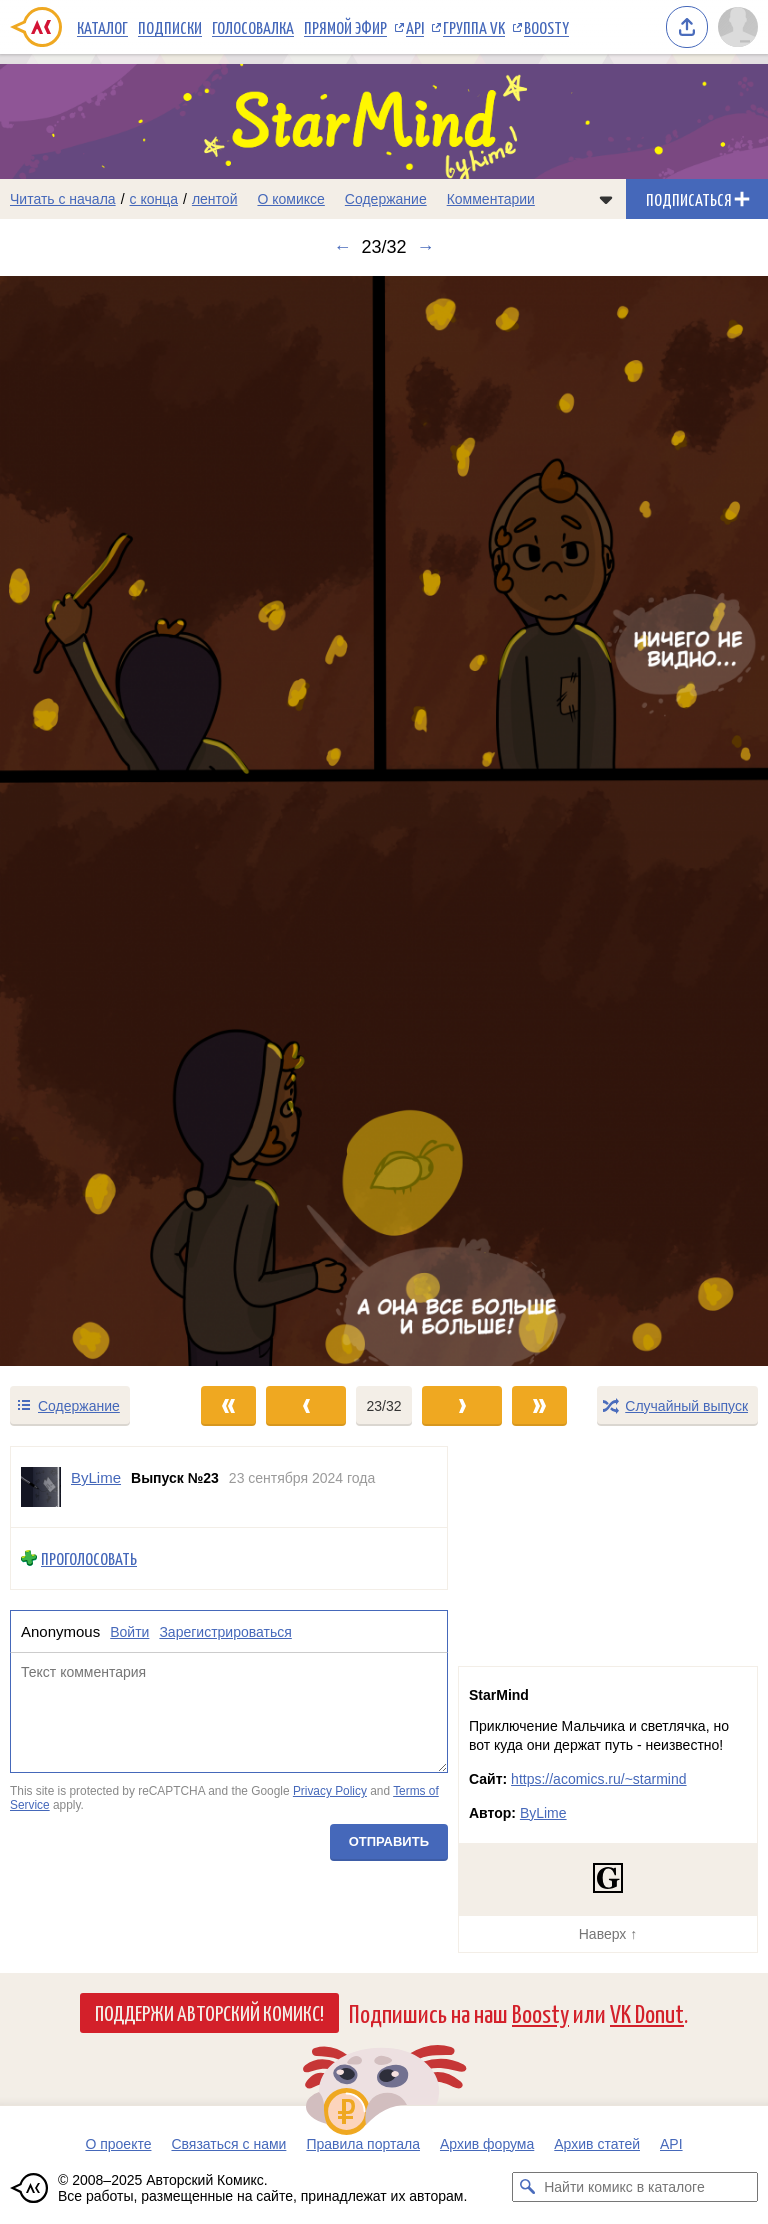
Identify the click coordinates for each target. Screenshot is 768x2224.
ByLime (543, 1813)
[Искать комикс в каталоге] (527, 2187)
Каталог (102, 27)
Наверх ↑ (608, 1934)
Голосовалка (253, 27)
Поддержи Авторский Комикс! (209, 2012)
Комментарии (491, 199)
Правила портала (363, 2144)
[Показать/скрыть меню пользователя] (738, 27)
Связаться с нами (228, 2144)
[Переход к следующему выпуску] (384, 821)
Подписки (170, 27)
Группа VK (474, 27)
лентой (215, 199)
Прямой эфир (345, 27)
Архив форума (487, 2144)
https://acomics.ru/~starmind (598, 1779)
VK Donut (647, 2012)
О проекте (118, 2144)
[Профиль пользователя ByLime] (41, 1487)
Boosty (546, 27)
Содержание (386, 199)
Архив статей (597, 2144)
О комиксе (290, 199)
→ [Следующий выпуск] (426, 247)
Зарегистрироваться (225, 1631)
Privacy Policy (330, 1791)
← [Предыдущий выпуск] (342, 247)
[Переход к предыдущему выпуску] (96, 821)
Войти (129, 1631)
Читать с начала (63, 199)
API (415, 27)
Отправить (389, 1841)
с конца (154, 199)
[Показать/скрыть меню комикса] (606, 199)
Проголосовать (89, 1558)
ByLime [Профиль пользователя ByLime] (96, 1477)
